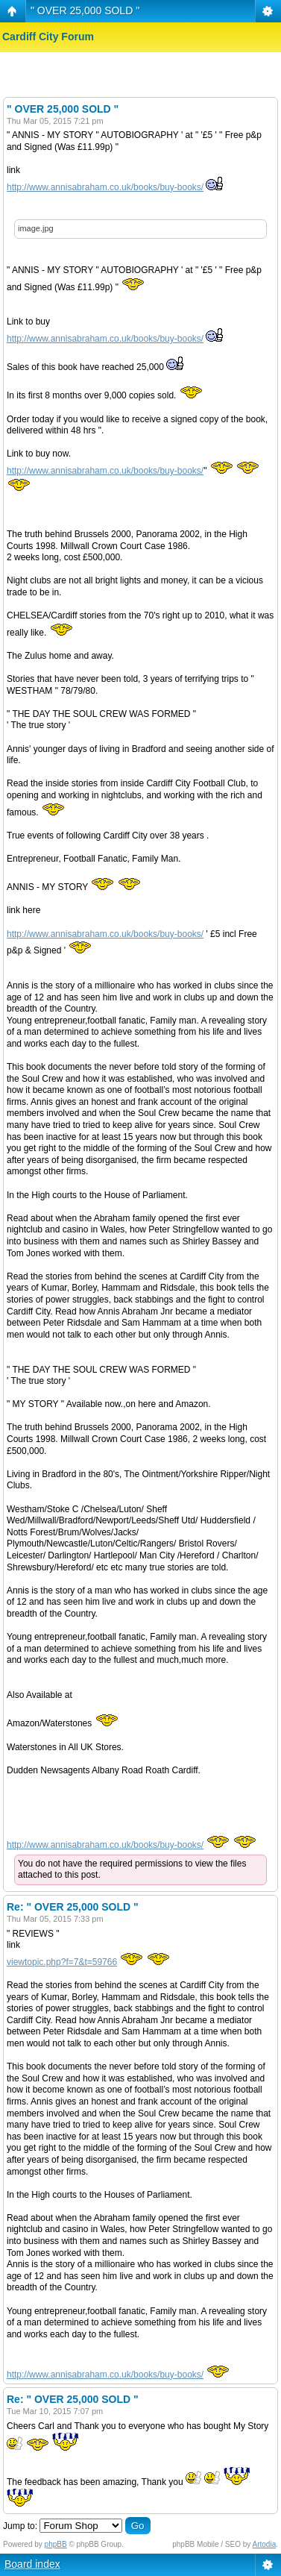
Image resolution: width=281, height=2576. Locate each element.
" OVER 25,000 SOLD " (85, 10)
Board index (32, 2564)
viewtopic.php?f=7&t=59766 (62, 1962)
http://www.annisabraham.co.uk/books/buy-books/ (105, 187)
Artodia (265, 2544)
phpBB (56, 2544)
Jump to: (20, 2526)
